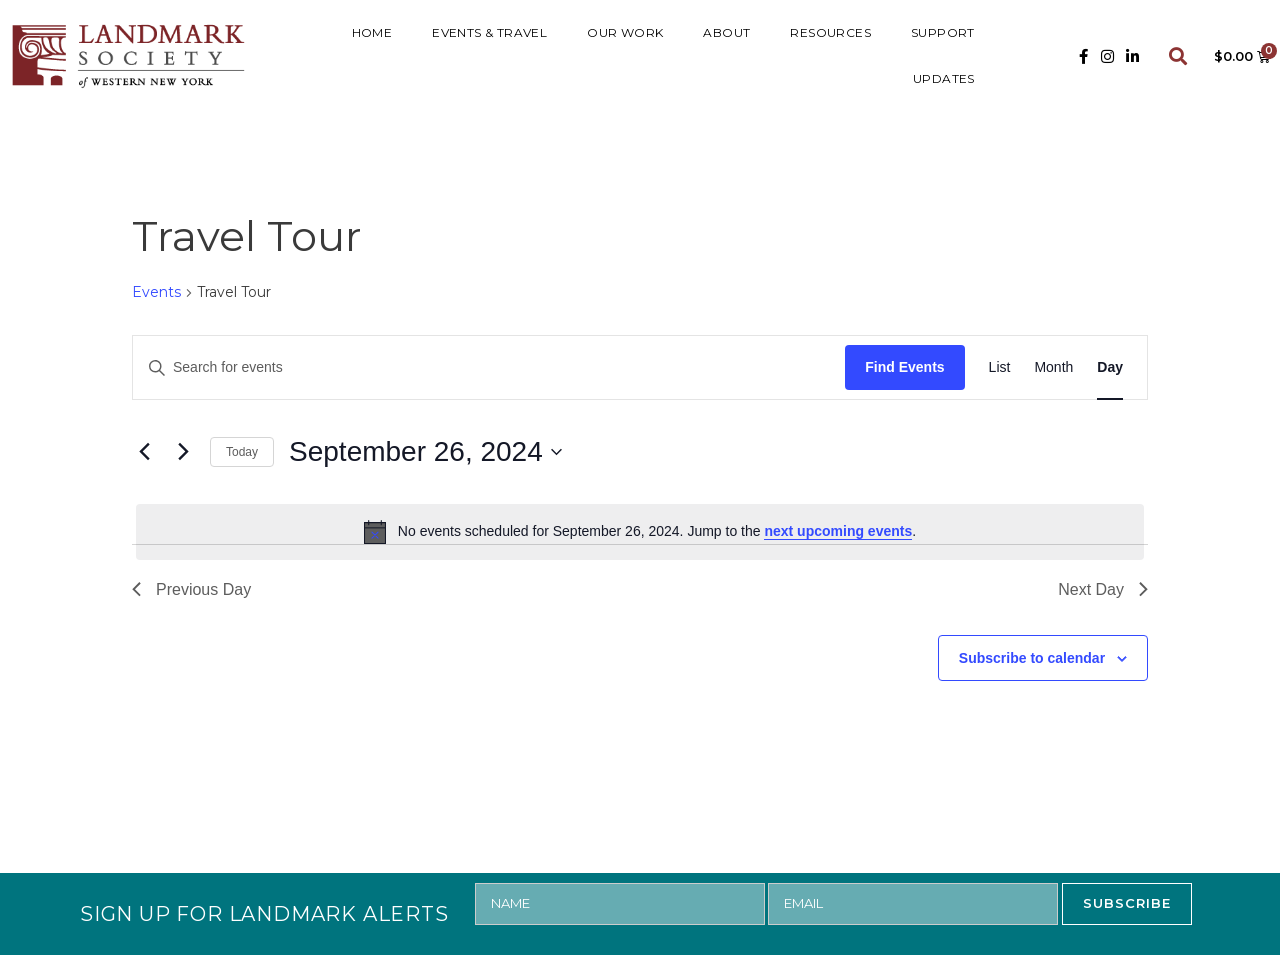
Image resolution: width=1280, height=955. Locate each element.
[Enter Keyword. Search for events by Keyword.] (489, 367)
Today (242, 452)
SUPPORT (943, 32)
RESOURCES (830, 32)
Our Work (625, 32)
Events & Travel (489, 32)
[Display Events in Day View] (1110, 367)
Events (156, 292)
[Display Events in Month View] (1053, 367)
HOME (372, 32)
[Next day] (183, 452)
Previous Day (191, 589)
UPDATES (944, 78)
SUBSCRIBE (1127, 903)
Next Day (1103, 589)
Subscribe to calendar (1032, 658)
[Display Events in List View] (1000, 367)
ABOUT (726, 32)
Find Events (904, 367)
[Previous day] (144, 452)
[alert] (640, 532)
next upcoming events (838, 531)
